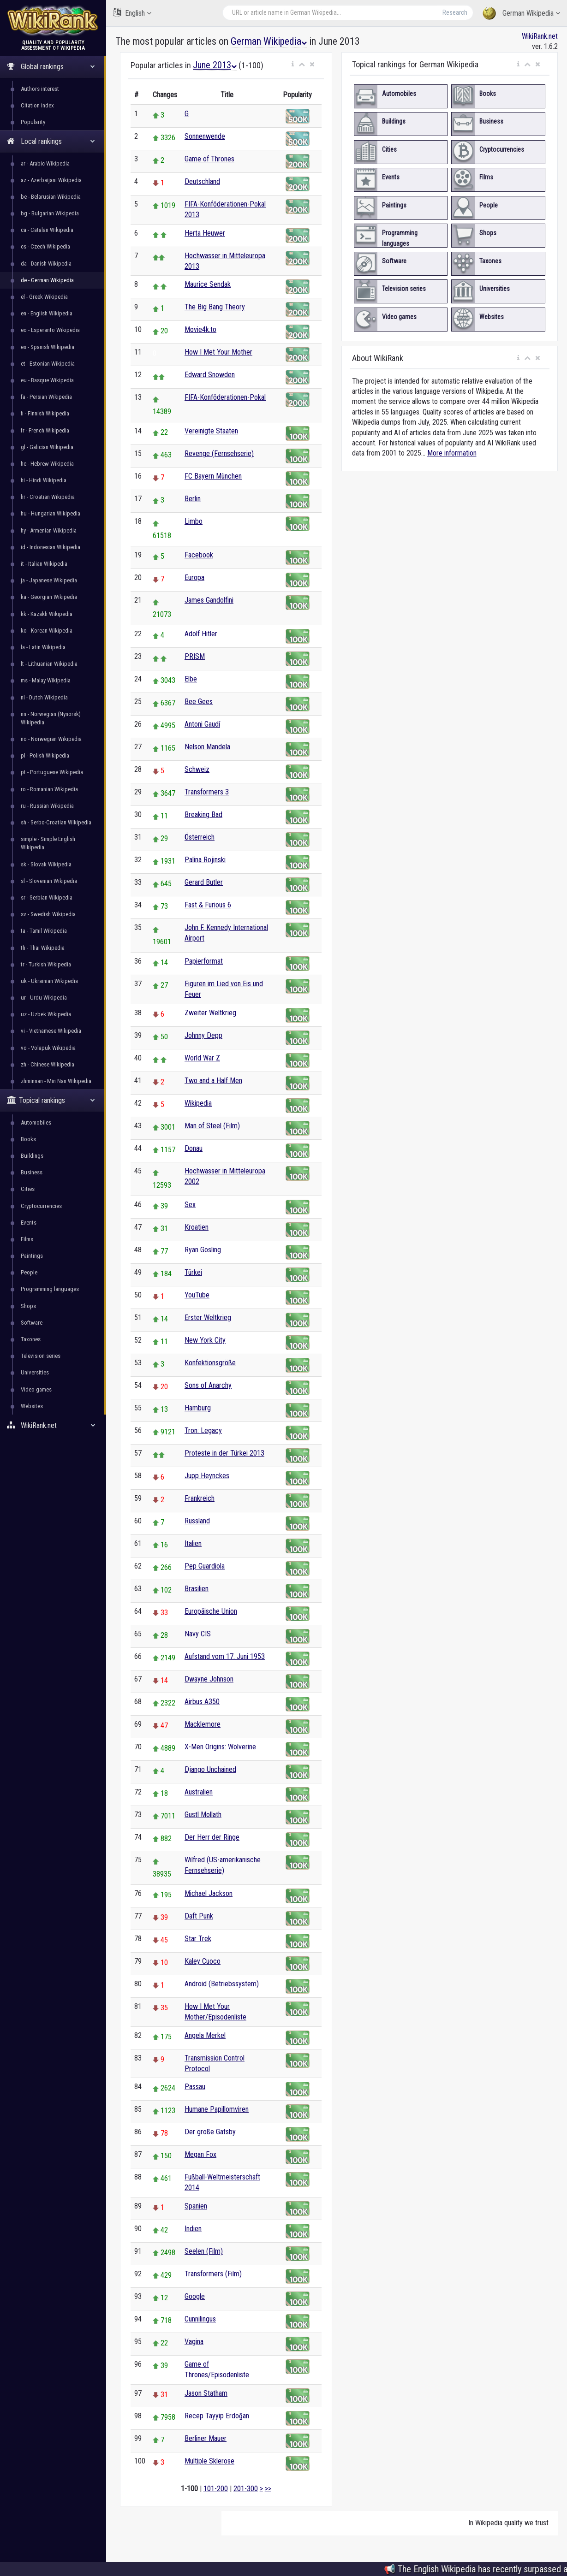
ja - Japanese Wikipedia (49, 580)
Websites (32, 1406)
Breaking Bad (203, 814)
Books (28, 1139)
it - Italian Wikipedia (44, 563)
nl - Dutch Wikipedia (44, 697)
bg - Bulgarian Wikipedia (50, 213)
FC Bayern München (213, 476)
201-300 (245, 2488)
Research (454, 12)
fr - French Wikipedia (45, 430)
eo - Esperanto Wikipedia (50, 329)
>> (268, 2488)
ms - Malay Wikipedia (46, 680)
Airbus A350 (202, 1701)
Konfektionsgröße (210, 1362)
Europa (194, 577)
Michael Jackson (209, 1893)
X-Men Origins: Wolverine (220, 1746)
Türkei (193, 1272)
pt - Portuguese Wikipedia (52, 772)
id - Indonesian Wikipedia (50, 547)
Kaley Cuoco (203, 1961)
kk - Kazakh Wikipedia (46, 613)
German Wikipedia (521, 13)
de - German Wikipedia (47, 280)
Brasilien (197, 1588)
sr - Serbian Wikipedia (46, 897)
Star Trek (198, 1938)
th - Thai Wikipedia (43, 947)
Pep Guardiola (205, 1566)
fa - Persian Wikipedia (46, 396)
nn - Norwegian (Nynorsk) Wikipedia (51, 718)
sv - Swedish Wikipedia (48, 914)
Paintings (32, 1255)
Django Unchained (210, 1769)
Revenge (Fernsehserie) (219, 453)
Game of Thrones (209, 158)
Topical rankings (51, 1100)
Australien (199, 1792)
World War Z (202, 1058)
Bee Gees (199, 701)
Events (28, 1222)
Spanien (196, 2206)
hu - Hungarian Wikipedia (50, 513)
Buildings (32, 1155)
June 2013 (215, 65)
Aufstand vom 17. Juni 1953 (225, 1656)
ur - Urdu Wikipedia (44, 997)
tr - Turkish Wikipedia (46, 964)
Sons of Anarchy (208, 1385)
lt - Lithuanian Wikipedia (49, 663)
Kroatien (197, 1227)
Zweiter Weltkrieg (210, 1012)
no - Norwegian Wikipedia (51, 738)
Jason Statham (206, 2393)
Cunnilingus (200, 2319)
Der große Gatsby (210, 2131)
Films (27, 1239)
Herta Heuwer (205, 233)
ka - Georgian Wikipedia (49, 596)
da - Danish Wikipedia (46, 263)
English (132, 13)
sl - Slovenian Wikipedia (49, 880)
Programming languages (50, 1288)
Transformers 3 (207, 792)
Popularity (33, 121)
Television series (40, 1355)
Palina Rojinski (205, 859)
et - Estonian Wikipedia (48, 363)
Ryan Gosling (203, 1249)
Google (195, 2296)
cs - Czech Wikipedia (45, 246)
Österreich (200, 837)
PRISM (195, 656)
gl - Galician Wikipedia (47, 447)
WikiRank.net (53, 1425)
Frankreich (200, 1498)
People (29, 1272)
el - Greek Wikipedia (44, 296)
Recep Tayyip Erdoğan (217, 2415)
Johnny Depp (203, 1035)
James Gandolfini (209, 600)
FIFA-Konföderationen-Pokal (225, 397)
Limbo (194, 521)
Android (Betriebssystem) (222, 1983)
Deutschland (202, 181)
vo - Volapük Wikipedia (48, 1047)
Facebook (199, 555)
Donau (194, 1148)
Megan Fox (200, 2154)
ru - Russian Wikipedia (47, 805)
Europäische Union (211, 1611)
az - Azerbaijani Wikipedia (51, 180)
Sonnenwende (205, 136)
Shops (28, 1306)
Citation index (37, 105)
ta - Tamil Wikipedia (44, 930)
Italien (193, 1543)
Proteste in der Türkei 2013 (224, 1453)
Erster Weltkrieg (208, 1317)
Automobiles (36, 1122)
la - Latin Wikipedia (43, 647)
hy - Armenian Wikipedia (49, 530)
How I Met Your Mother (218, 352)
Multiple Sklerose (209, 2461)
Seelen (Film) (204, 2251)
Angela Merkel (205, 2035)
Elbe (191, 679)
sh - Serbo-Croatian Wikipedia (56, 822)
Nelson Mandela (207, 746)
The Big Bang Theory (215, 306)
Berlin (193, 498)
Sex (190, 1204)
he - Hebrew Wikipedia (47, 463)
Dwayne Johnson (209, 1679)
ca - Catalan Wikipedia (47, 229)
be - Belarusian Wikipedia (51, 196)
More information (452, 453)
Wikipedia (198, 1103)
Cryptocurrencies (41, 1205)
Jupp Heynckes (207, 1475)
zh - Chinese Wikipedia (47, 1064)
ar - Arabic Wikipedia (45, 163)
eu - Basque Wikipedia (47, 380)
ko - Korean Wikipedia (46, 630)
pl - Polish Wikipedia (45, 755)
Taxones (31, 1339)
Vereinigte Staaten (211, 430)
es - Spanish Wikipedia (47, 346)
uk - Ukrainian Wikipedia (49, 980)
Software (31, 1322)
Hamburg (198, 1407)
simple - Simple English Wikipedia (48, 843)
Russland (197, 1520)
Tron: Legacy (203, 1430)
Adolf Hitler (201, 633)
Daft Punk (199, 1916)
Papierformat (204, 961)
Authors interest (40, 88)
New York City (205, 1340)
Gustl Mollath (203, 1814)
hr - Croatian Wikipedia (48, 496)
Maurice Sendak (208, 284)
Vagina (194, 2341)
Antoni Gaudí (202, 724)
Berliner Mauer (206, 2438)
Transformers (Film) (213, 2273)
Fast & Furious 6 (208, 904)
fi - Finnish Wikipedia (45, 413)
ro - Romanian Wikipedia (49, 789)
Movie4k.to (200, 329)
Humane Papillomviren (217, 2109)
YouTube (197, 1295)
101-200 (215, 2488)
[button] (292, 64)
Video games (36, 1389)
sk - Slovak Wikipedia (46, 864)
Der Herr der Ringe (212, 1837)
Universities (35, 1372)
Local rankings (51, 141)
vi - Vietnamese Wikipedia (51, 1030)
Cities (28, 1188)
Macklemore (203, 1724)
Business (31, 1172)
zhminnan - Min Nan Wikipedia (56, 1081)
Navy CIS (198, 1633)
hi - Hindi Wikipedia (43, 480)
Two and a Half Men (213, 1080)
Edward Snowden (210, 374)
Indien (193, 2228)
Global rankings (51, 66)
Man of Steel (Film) (212, 1125)
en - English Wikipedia (46, 313)
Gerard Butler (204, 882)
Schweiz (197, 769)
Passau (195, 2086)
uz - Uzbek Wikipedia (46, 1014)
